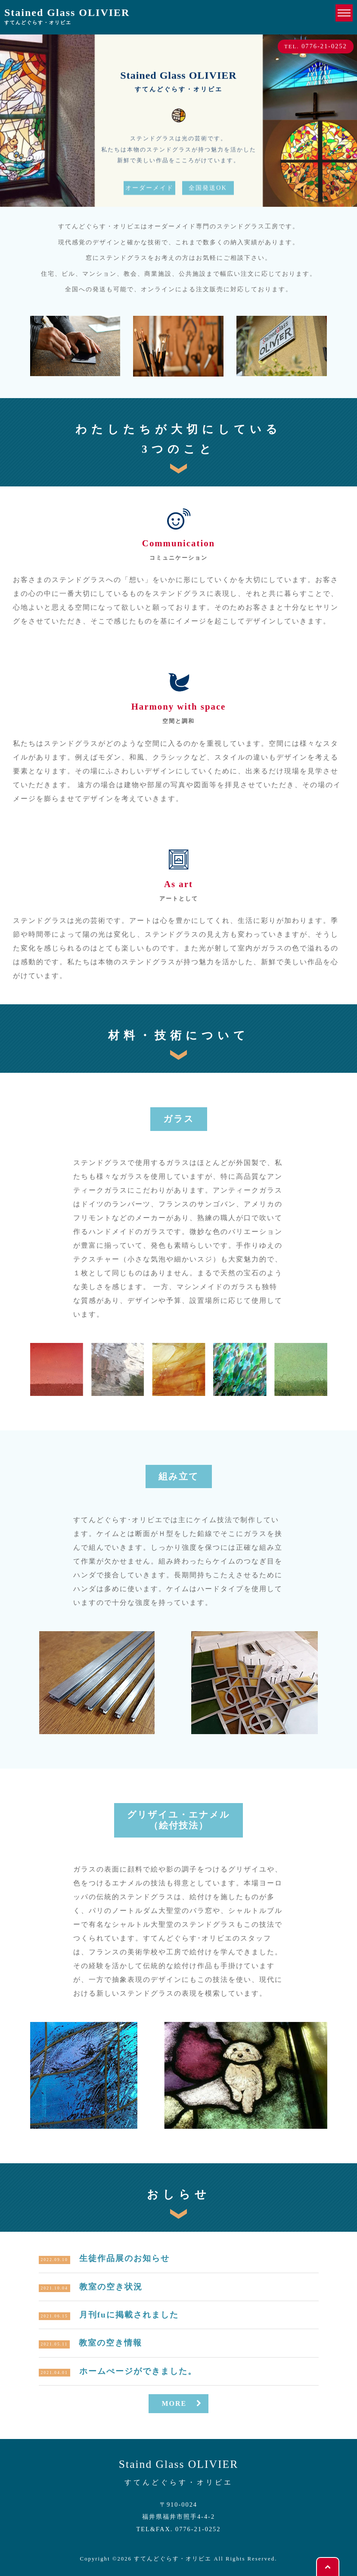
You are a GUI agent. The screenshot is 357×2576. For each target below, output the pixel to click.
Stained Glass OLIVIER (67, 17)
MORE (182, 2403)
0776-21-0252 (198, 2529)
